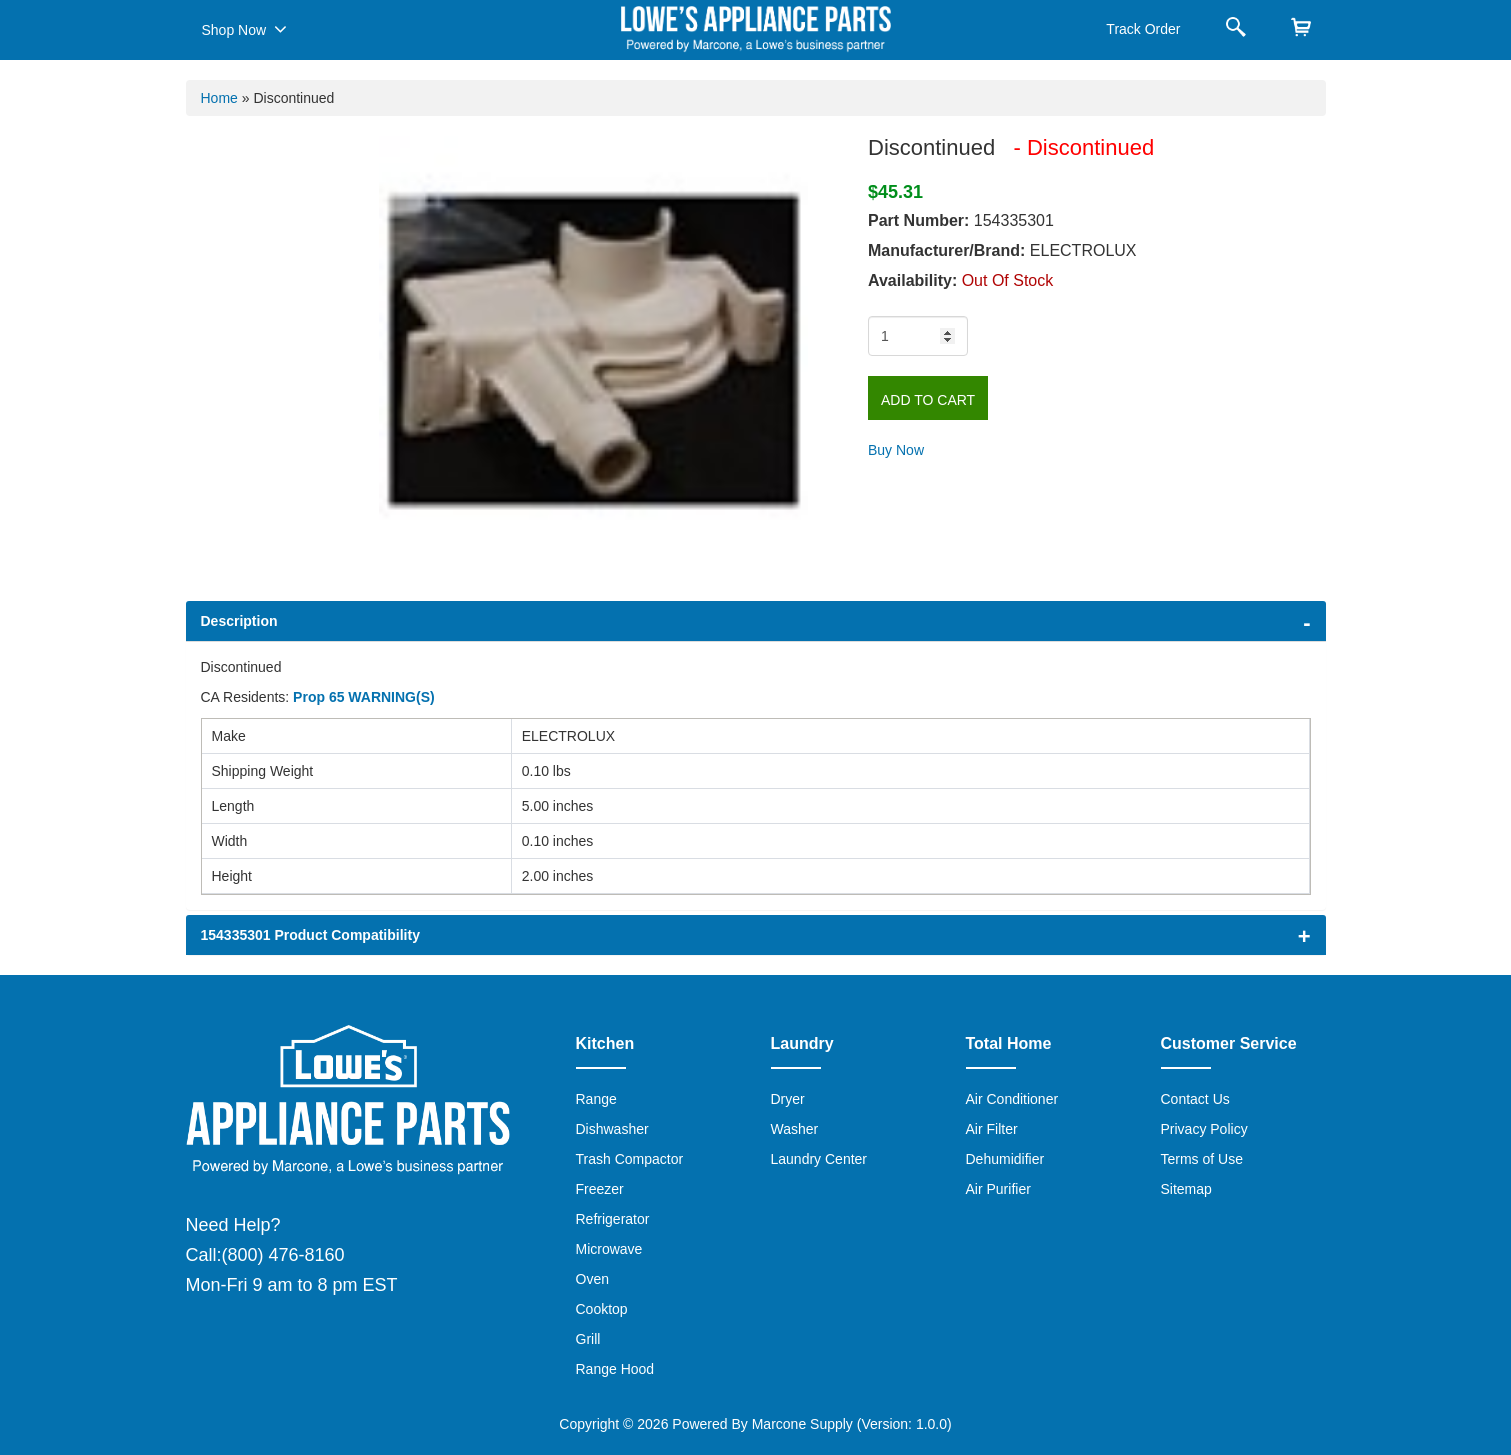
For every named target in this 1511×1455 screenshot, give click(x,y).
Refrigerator (613, 1219)
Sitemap (1186, 1189)
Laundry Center (819, 1159)
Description (239, 621)
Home (219, 98)
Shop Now (244, 29)
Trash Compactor (630, 1159)
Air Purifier (998, 1189)
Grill (588, 1339)
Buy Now (896, 450)
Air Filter (992, 1129)
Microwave (609, 1249)
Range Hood (615, 1369)
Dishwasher (612, 1129)
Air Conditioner (1012, 1099)
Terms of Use (1202, 1159)
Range (596, 1099)
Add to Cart (928, 400)
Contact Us (1195, 1099)
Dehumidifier (1005, 1159)
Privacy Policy (1204, 1129)
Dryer (788, 1099)
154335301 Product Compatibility (310, 935)
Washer (795, 1129)
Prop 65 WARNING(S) (364, 697)
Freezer (600, 1189)
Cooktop (602, 1309)
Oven (592, 1279)
